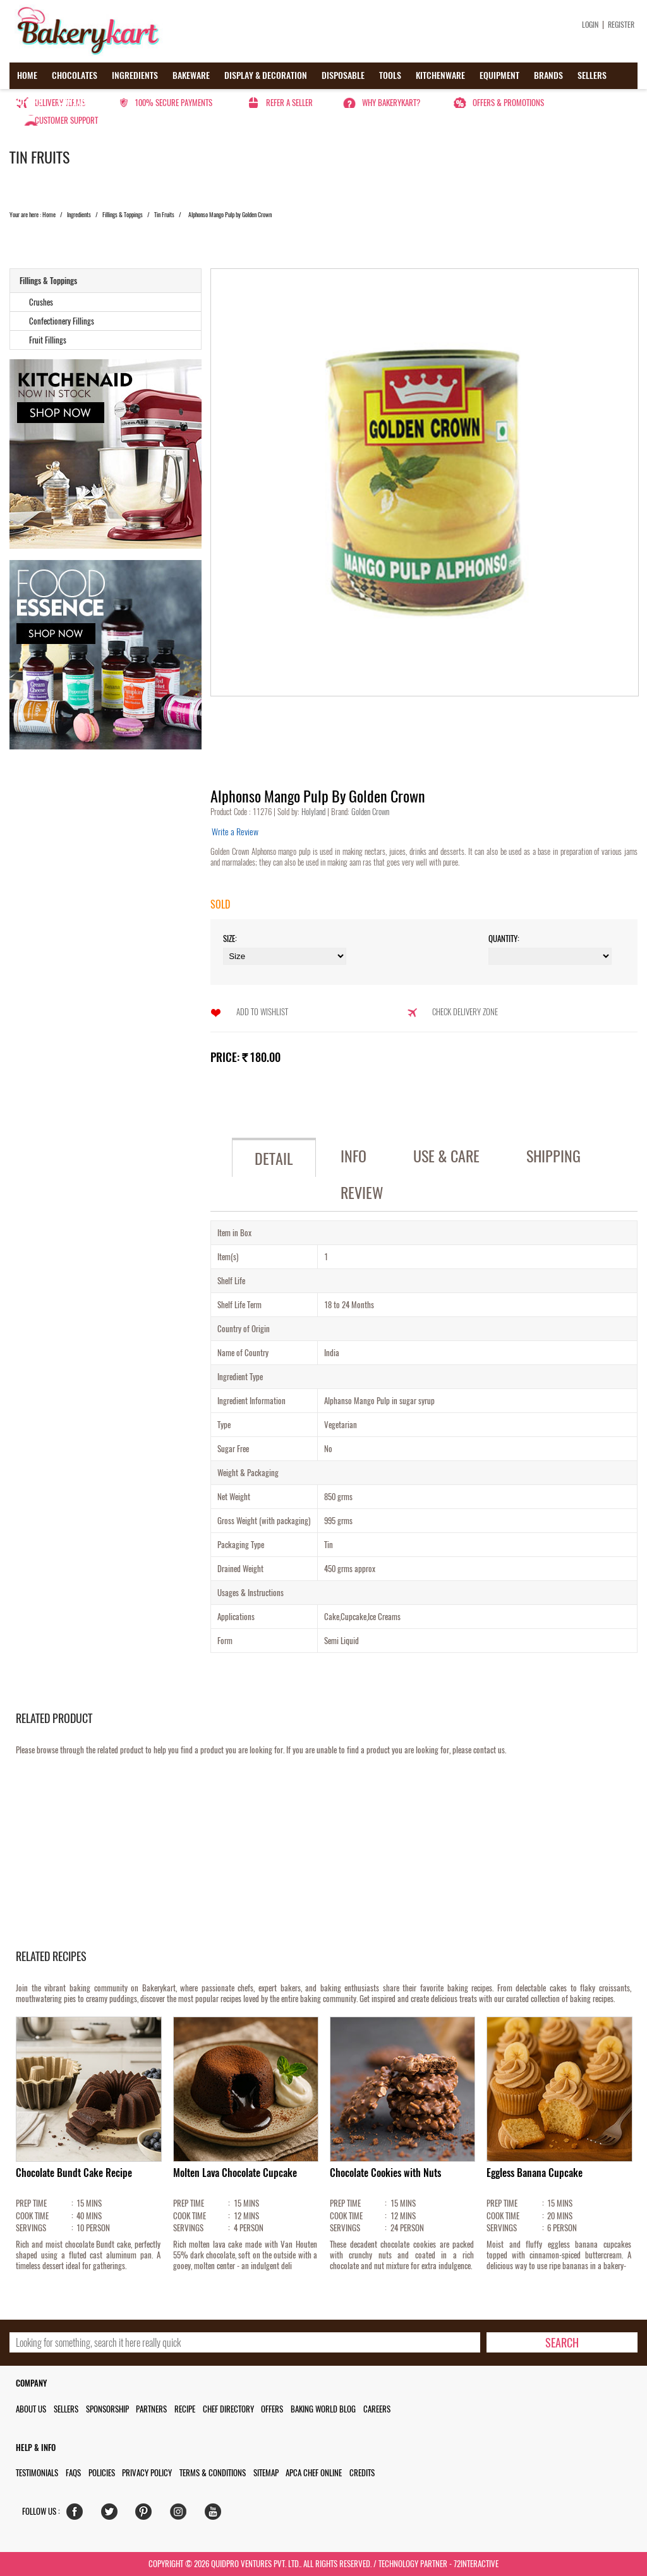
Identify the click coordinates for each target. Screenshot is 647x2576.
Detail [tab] (274, 1158)
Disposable (343, 75)
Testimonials (37, 2472)
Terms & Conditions (212, 2472)
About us (31, 2409)
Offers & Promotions (508, 102)
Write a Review (235, 832)
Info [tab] (353, 1156)
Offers (30, 102)
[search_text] (244, 2342)
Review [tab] (362, 1193)
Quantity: (503, 938)
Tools (390, 75)
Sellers (592, 75)
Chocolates (74, 75)
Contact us (79, 102)
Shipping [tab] (553, 1156)
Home (27, 75)
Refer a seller (289, 102)
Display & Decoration (265, 75)
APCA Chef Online (314, 2472)
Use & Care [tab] (446, 1156)
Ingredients (135, 75)
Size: (230, 938)
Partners (151, 2409)
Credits (362, 2472)
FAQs (73, 2472)
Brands (548, 75)
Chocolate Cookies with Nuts (385, 2172)
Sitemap (266, 2472)
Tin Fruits (164, 214)
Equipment (499, 75)
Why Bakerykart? (391, 102)
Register (621, 25)
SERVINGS (31, 2227)
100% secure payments (173, 102)
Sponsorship (107, 2409)
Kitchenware (440, 75)
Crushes (41, 302)
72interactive (476, 2563)
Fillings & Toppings (122, 214)
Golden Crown (369, 811)
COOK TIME (32, 2215)
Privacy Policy (147, 2472)
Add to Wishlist (262, 1011)
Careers (376, 2409)
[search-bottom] (562, 2342)
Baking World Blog (323, 2409)
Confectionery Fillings (61, 321)
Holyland (314, 811)
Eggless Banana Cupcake (535, 2172)
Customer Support (66, 120)
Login (590, 25)
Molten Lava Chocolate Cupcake (235, 2172)
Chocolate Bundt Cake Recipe (74, 2172)
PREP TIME (31, 2203)
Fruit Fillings (47, 340)
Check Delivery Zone (465, 1011)
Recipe (184, 2409)
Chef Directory (228, 2409)
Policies (101, 2472)
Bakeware (191, 75)
